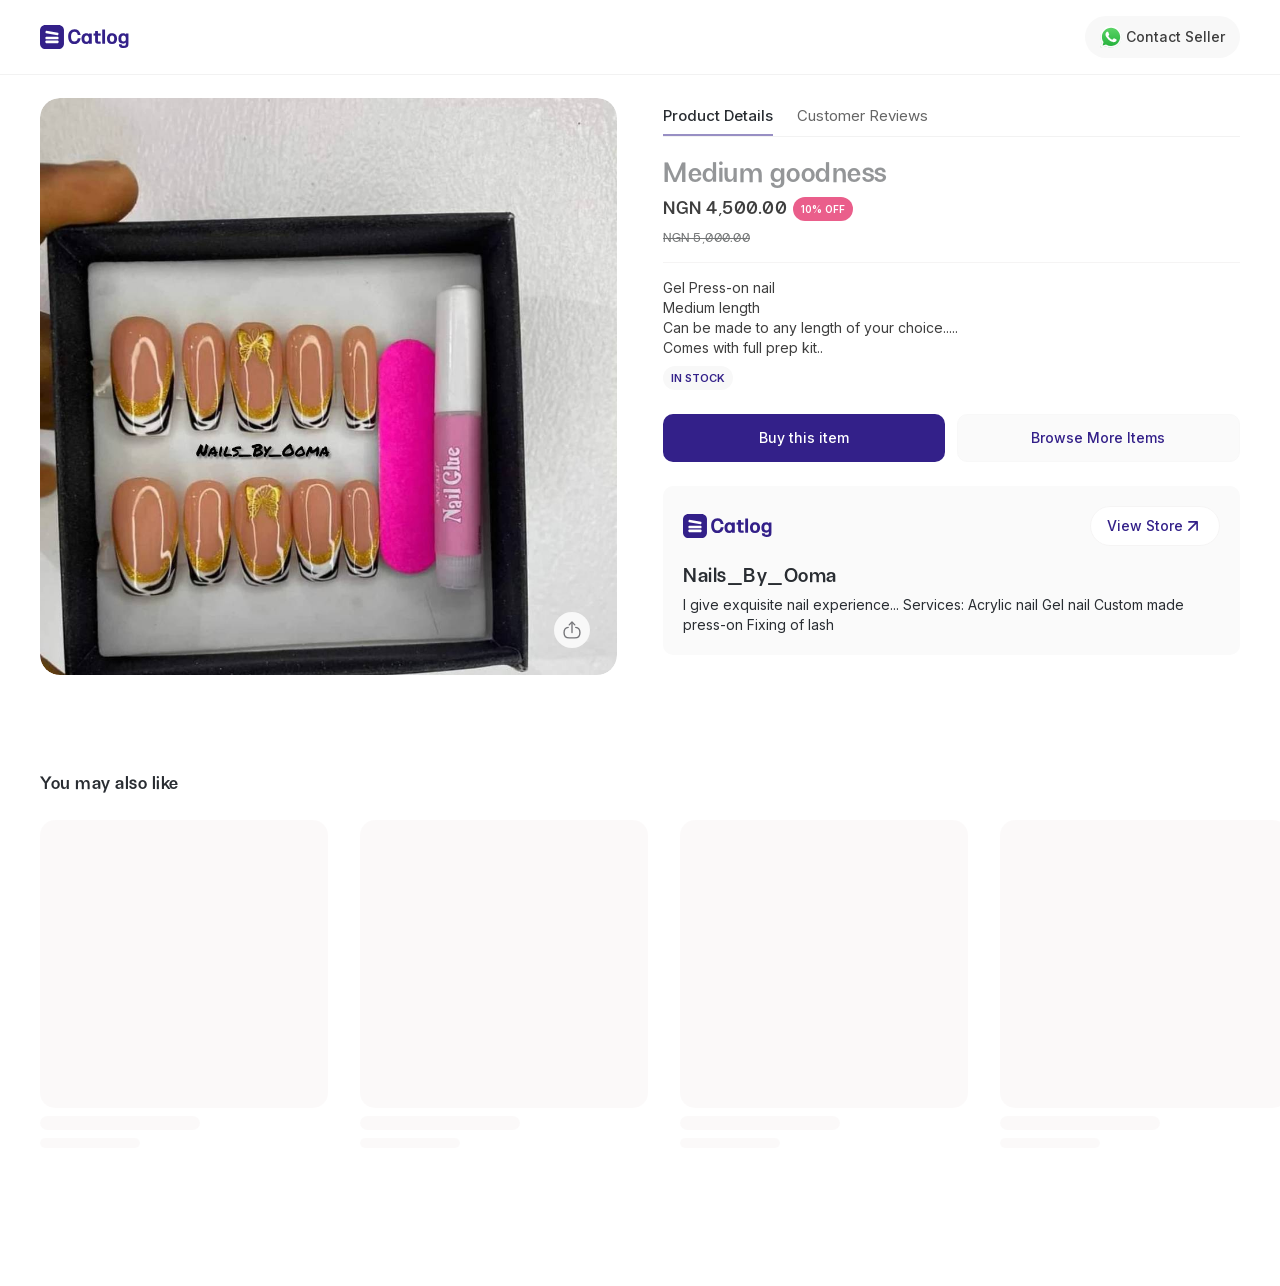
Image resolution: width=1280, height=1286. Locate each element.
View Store (1155, 526)
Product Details (718, 115)
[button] (328, 386)
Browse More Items (1098, 437)
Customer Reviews (862, 115)
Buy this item (804, 437)
